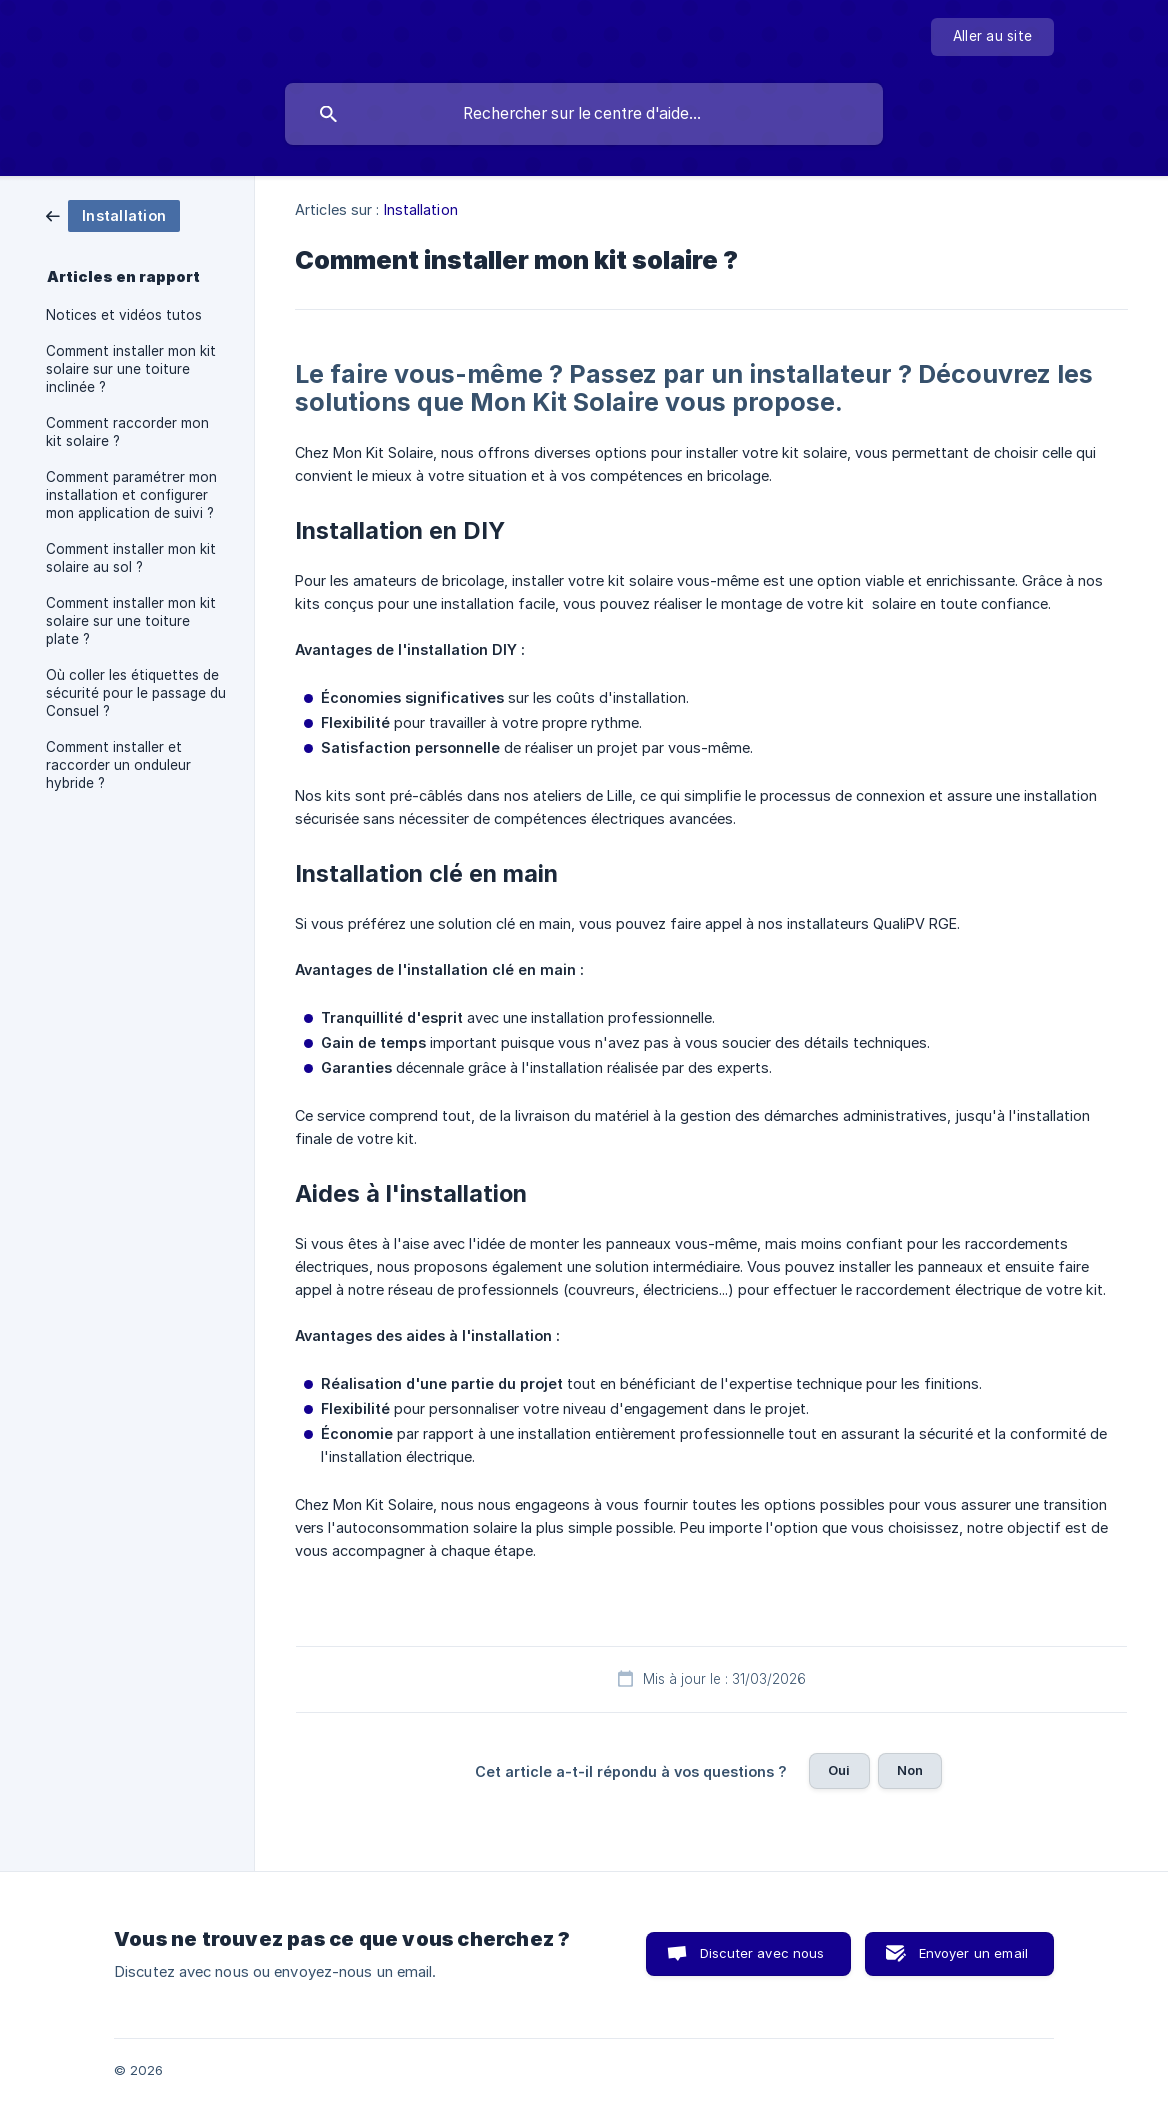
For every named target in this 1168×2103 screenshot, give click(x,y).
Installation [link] (421, 209)
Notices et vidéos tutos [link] (124, 315)
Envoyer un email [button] (973, 1953)
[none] (992, 37)
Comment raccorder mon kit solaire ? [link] (127, 432)
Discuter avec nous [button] (762, 1953)
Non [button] (910, 1770)
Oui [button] (839, 1770)
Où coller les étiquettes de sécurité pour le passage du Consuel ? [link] (136, 693)
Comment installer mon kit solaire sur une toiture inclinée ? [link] (131, 369)
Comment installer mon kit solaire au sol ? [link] (131, 558)
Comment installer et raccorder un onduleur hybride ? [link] (118, 765)
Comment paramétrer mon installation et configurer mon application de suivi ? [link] (131, 495)
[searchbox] (584, 114)
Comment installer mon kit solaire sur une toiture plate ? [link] (131, 621)
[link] (113, 214)
